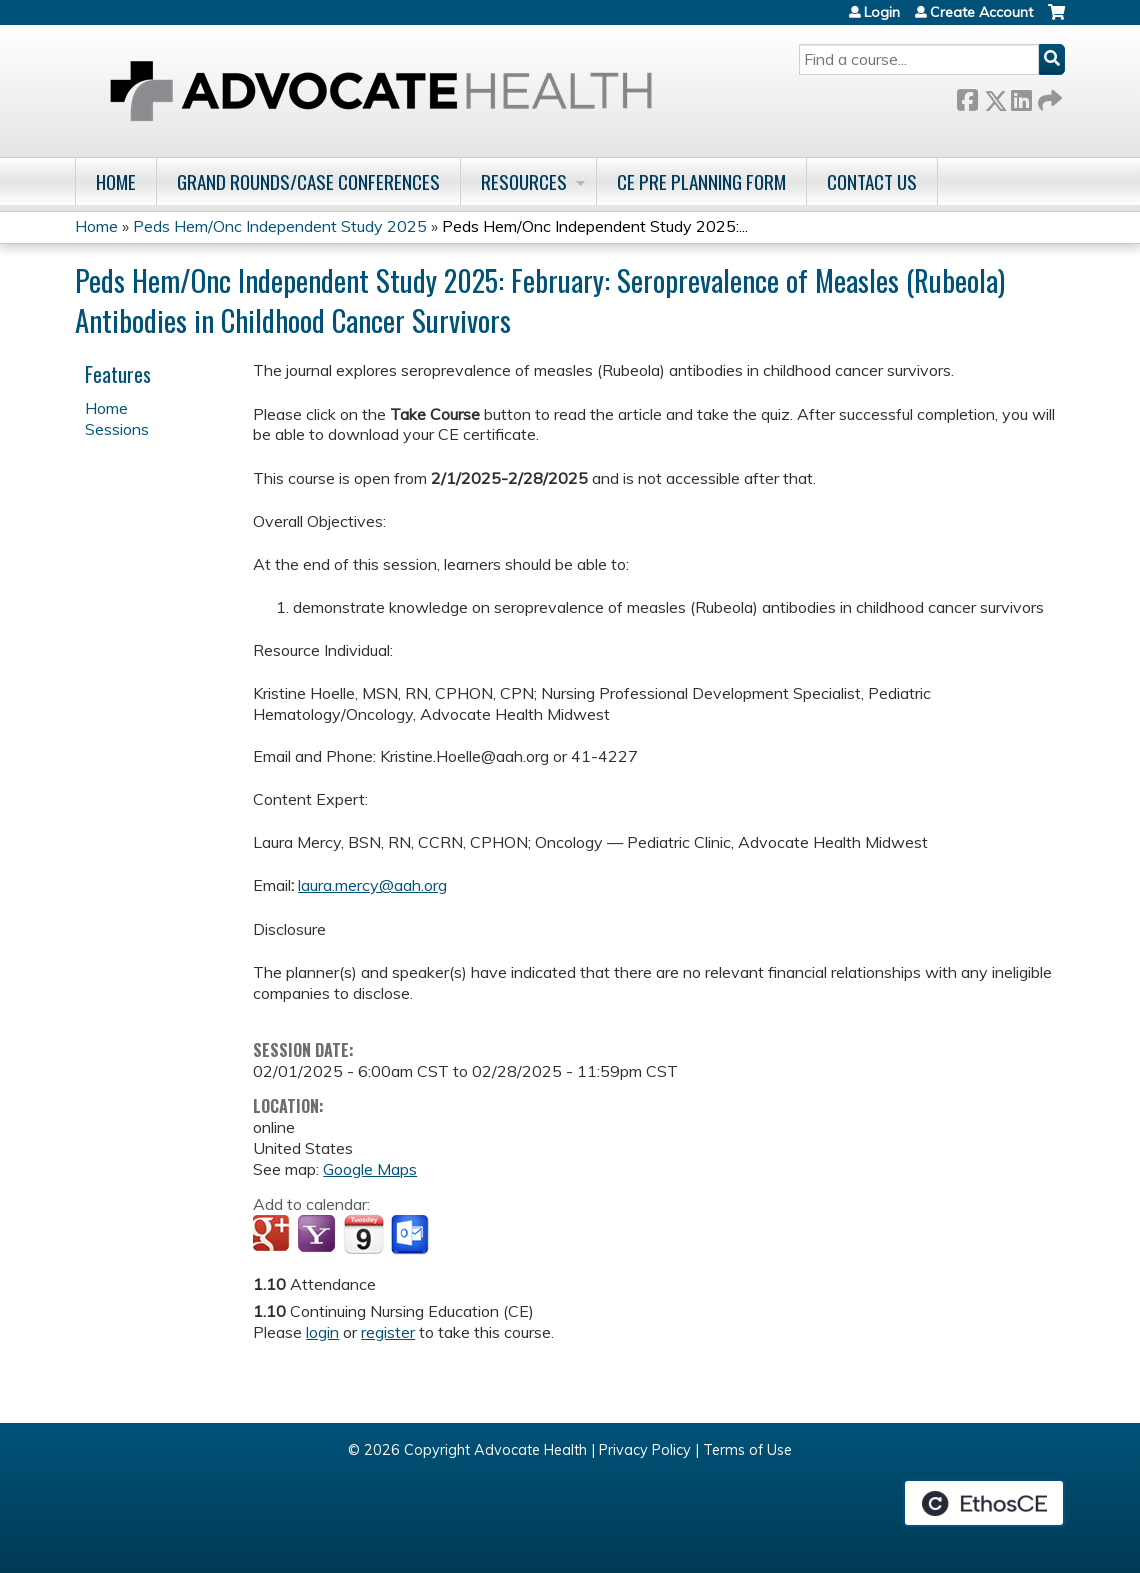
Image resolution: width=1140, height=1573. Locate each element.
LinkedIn (1021, 96)
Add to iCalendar (363, 1234)
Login (882, 12)
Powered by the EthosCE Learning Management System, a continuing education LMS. (984, 1503)
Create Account (981, 12)
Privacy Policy (645, 1450)
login (322, 1332)
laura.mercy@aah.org (372, 885)
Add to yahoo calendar (318, 1235)
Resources (524, 181)
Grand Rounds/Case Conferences (308, 181)
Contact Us (872, 181)
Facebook (967, 96)
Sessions (117, 429)
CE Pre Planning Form (701, 181)
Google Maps (370, 1169)
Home (116, 181)
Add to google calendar (273, 1235)
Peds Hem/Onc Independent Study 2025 (280, 226)
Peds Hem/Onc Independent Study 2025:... (595, 226)
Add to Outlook (411, 1235)
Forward (1048, 96)
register (388, 1332)
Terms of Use (747, 1450)
